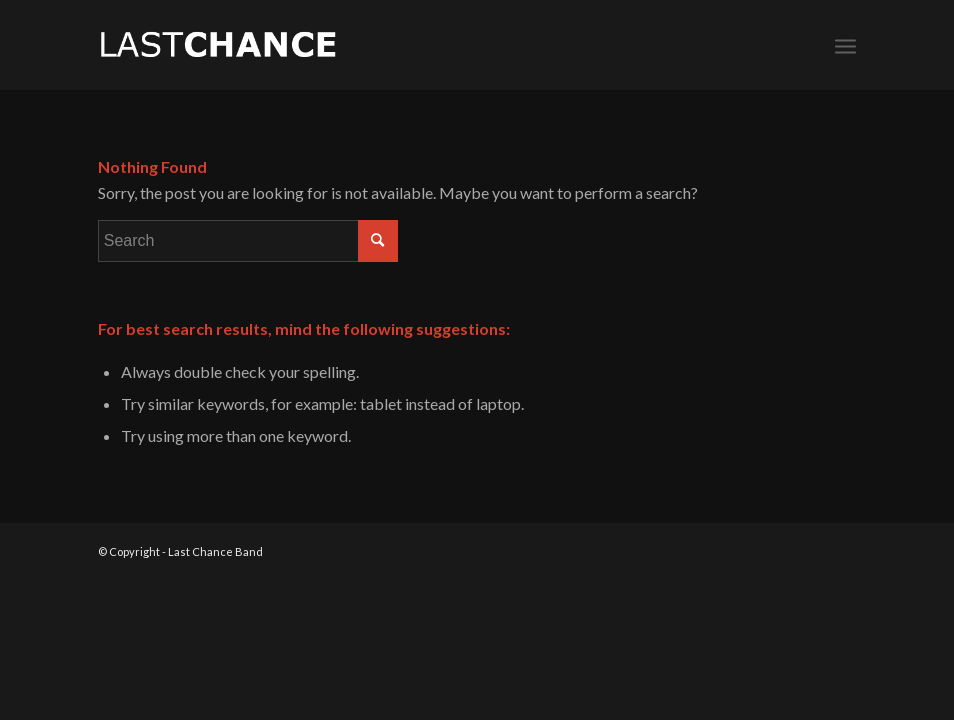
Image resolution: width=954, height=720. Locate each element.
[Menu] (845, 45)
